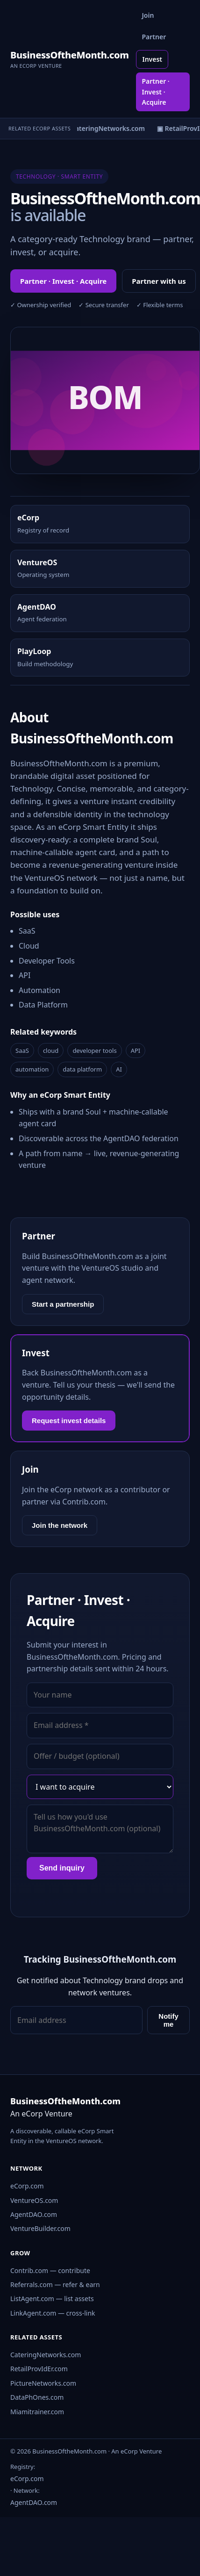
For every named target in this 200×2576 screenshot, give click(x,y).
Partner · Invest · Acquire (155, 92)
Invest (152, 59)
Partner (154, 36)
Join (148, 15)
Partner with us (159, 281)
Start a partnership (63, 1304)
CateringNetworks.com (45, 2354)
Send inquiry (62, 1868)
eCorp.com (27, 2185)
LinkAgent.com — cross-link (52, 2313)
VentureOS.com (34, 2200)
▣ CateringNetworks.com (108, 128)
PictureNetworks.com (43, 2383)
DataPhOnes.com (37, 2397)
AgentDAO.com (33, 2214)
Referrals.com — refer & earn (55, 2284)
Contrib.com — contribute (50, 2270)
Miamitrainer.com (37, 2411)
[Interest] (100, 1787)
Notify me (168, 2020)
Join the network (59, 1525)
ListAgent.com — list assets (52, 2298)
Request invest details (69, 1421)
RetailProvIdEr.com (39, 2368)
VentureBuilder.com (40, 2228)
